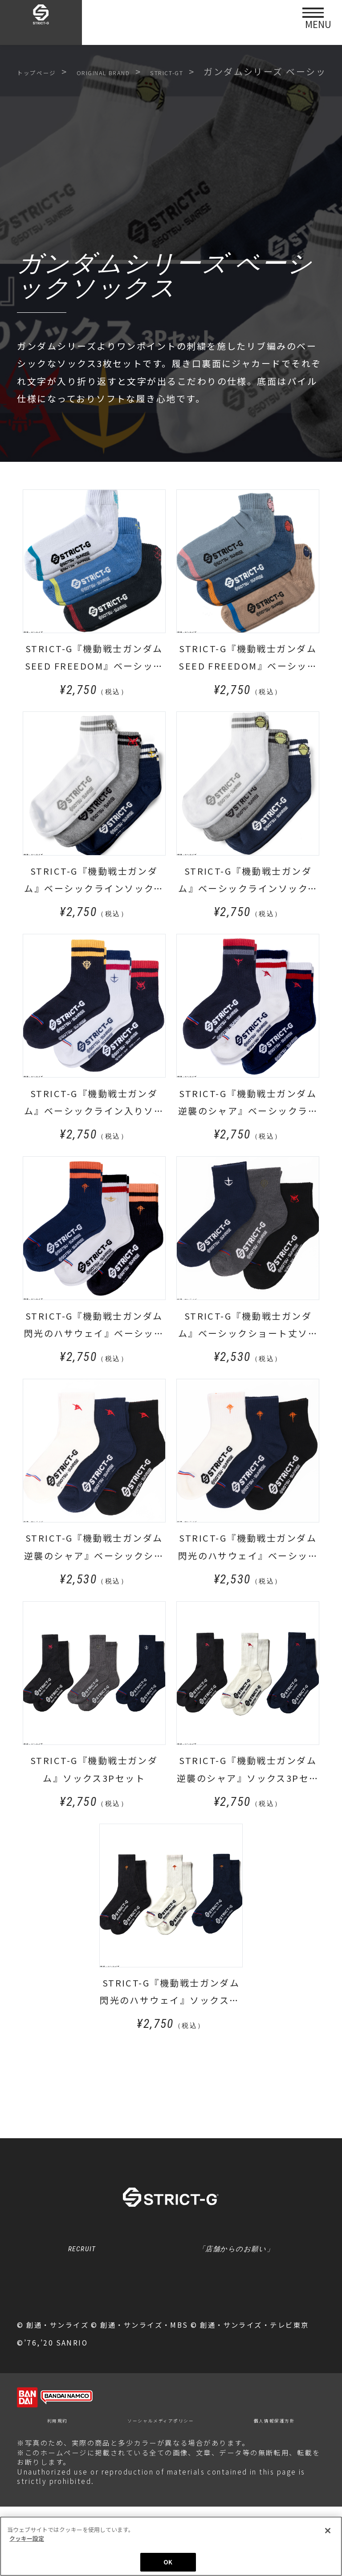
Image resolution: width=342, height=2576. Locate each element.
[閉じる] (328, 2530)
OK (167, 2562)
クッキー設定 (171, 2335)
